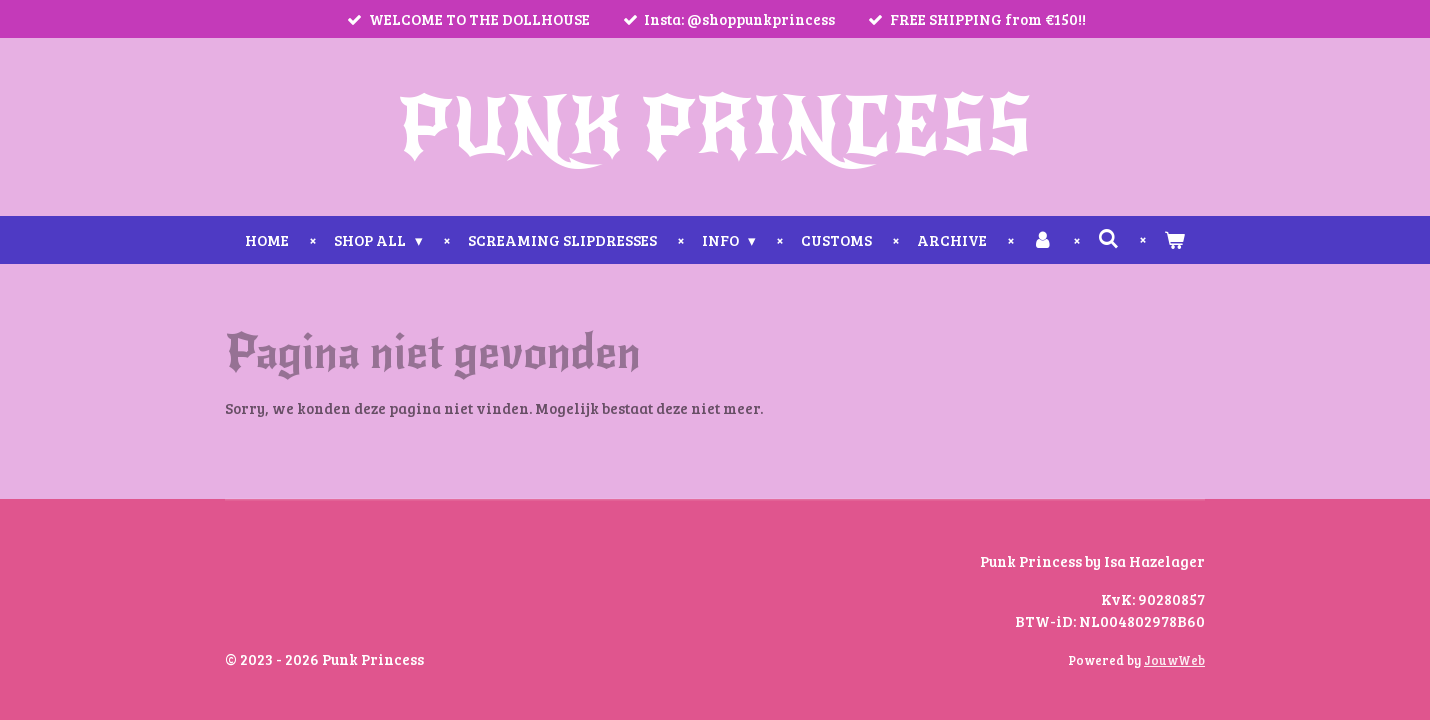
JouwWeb (1174, 660)
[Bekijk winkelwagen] (1174, 240)
